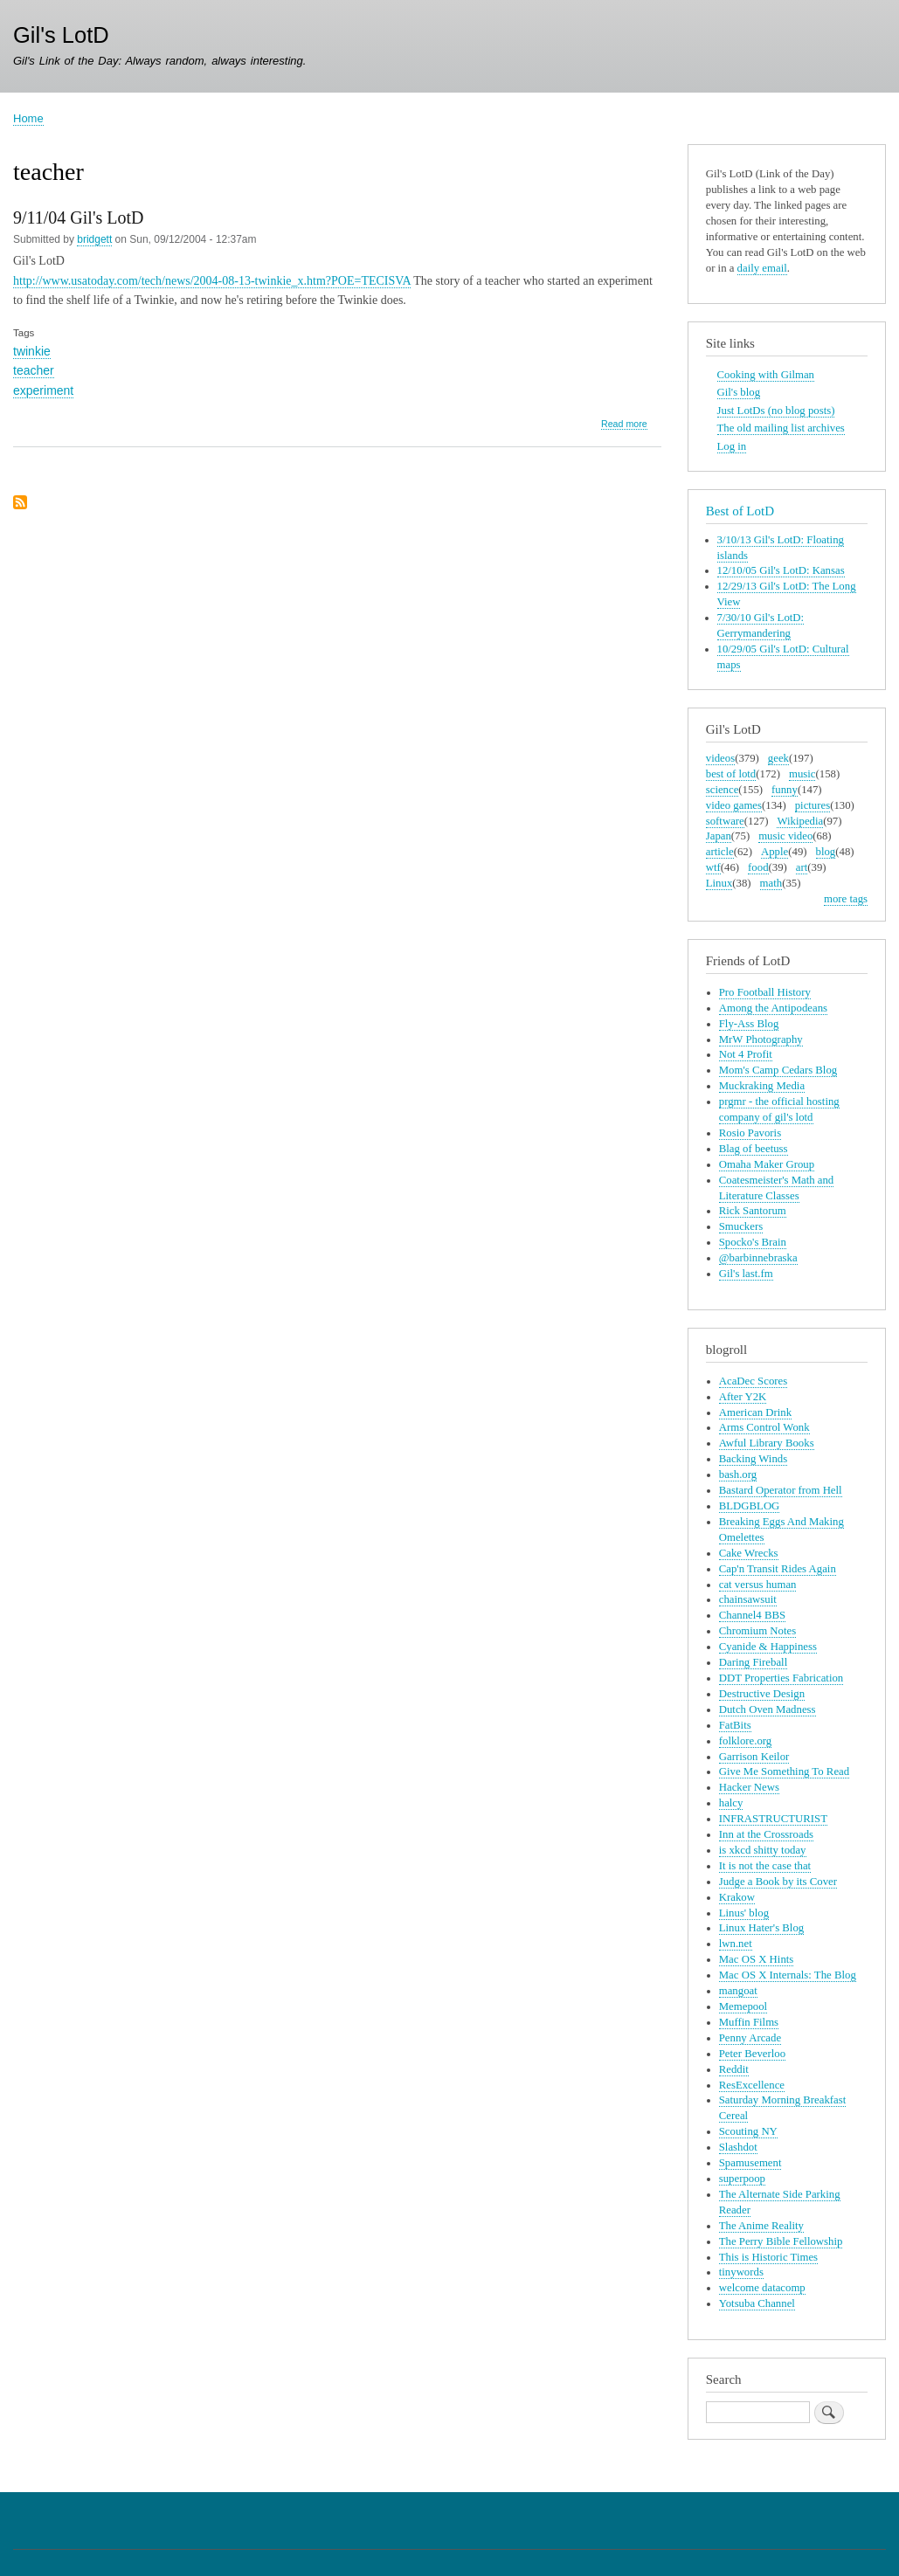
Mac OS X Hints (756, 1959)
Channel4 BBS (752, 1615)
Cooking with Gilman (765, 375)
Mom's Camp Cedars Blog (778, 1070)
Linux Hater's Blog (761, 1928)
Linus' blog (744, 1913)
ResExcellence (752, 2085)
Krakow (737, 1897)
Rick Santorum (752, 1211)
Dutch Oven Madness (767, 1709)
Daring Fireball (753, 1662)
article (720, 852)
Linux (719, 883)
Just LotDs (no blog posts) (776, 410)
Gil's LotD (61, 35)
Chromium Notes (757, 1631)
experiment (43, 390)
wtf (713, 867)
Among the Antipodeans (773, 1008)
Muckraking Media (762, 1086)
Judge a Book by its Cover (778, 1881)
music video (785, 836)
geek (778, 758)
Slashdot (738, 2147)
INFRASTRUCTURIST (773, 1819)
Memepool (743, 2006)
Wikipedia (800, 821)
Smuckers (741, 1226)
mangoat (738, 1991)
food (758, 867)
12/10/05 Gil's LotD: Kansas (781, 570)
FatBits (735, 1725)
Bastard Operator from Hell (780, 1490)
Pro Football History (765, 992)
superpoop (742, 2178)
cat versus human (758, 1584)
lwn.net (735, 1943)
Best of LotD (740, 511)
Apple (774, 852)
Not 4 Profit (745, 1054)
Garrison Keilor (754, 1757)
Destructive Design (762, 1694)
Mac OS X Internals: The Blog (787, 1975)
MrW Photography (761, 1039)
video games (734, 805)
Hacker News (749, 1787)
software (725, 821)
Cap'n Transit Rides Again (777, 1569)
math (771, 883)
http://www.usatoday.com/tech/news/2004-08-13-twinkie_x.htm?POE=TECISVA (212, 280)
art (801, 867)
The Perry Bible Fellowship (781, 2241)
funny (784, 790)
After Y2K (743, 1397)
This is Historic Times (768, 2257)
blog (826, 852)
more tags (846, 899)
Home (28, 118)
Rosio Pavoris (750, 1133)
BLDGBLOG (749, 1506)
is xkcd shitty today (762, 1850)
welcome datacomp (762, 2288)
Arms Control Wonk (764, 1427)
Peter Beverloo (752, 2054)
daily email (762, 268)
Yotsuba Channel (757, 2303)
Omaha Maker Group (766, 1164)
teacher (33, 370)
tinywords (741, 2272)
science (722, 790)
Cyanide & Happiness (768, 1646)
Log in (732, 446)
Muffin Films (748, 2022)
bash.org (738, 1474)
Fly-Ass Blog (749, 1024)
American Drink (755, 1412)
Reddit (734, 2069)
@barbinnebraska (758, 1258)
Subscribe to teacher (20, 503)
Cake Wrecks (748, 1553)
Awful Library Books (766, 1443)
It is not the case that (765, 1866)
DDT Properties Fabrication (781, 1678)
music (802, 774)
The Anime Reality (761, 2226)
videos (720, 758)
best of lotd (731, 774)
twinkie (32, 351)
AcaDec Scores (753, 1381)
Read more (624, 424)
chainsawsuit (748, 1599)
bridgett (94, 239)
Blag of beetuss (753, 1149)
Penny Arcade (750, 2038)
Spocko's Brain (752, 1242)
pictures (812, 805)
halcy (731, 1803)
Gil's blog (739, 392)
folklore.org (745, 1741)
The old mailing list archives (781, 428)
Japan (718, 836)
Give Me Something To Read (784, 1771)
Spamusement (750, 2163)
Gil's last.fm (746, 1273)
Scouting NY (748, 2131)
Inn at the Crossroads (766, 1834)
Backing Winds (753, 1459)
